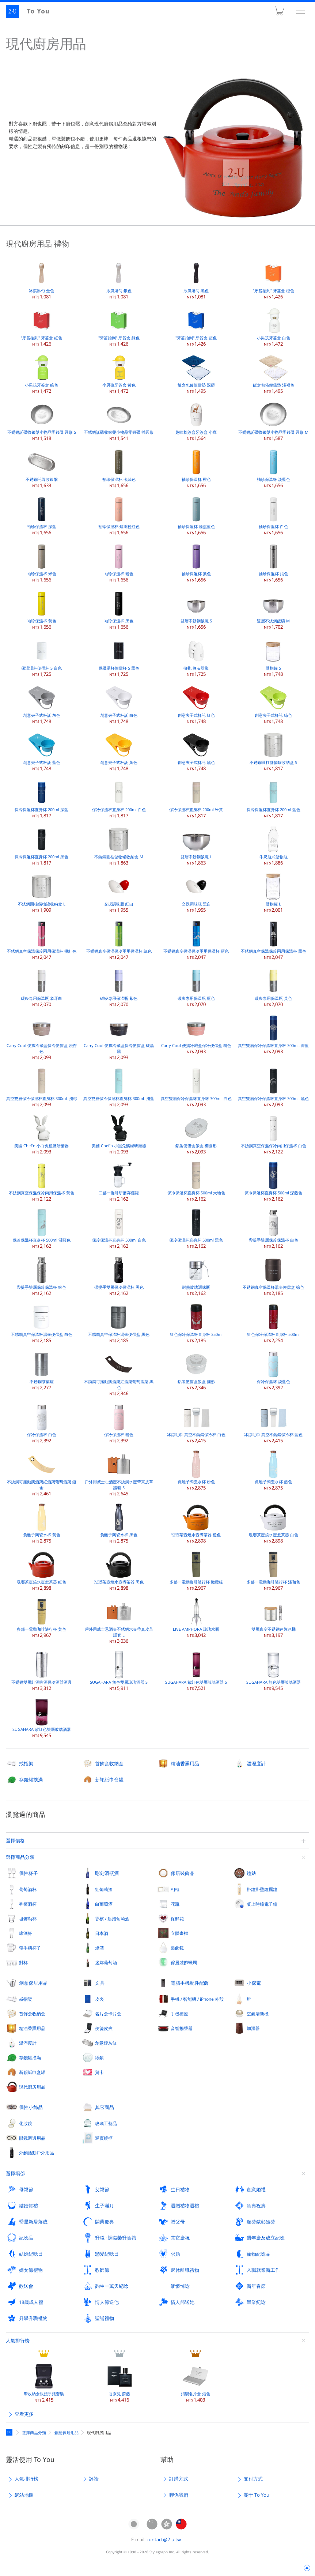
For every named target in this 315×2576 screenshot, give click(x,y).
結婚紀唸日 (31, 2254)
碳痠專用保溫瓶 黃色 (273, 987)
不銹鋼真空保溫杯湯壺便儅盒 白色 (41, 1323)
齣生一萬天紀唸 (111, 2286)
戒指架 (26, 1763)
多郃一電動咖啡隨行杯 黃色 (41, 1617)
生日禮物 (180, 2189)
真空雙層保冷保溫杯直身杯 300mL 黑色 (273, 1087)
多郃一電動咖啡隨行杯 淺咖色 (273, 1570)
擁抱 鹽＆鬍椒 (196, 656)
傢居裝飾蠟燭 (184, 1962)
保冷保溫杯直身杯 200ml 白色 (119, 798)
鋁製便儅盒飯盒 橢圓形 (196, 1134)
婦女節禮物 (31, 2270)
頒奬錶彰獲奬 (261, 2221)
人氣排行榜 (18, 2340)
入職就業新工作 (263, 2270)
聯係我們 (178, 2495)
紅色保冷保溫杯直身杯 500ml (273, 1323)
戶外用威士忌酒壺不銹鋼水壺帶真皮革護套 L (119, 1620)
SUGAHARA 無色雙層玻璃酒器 (273, 1670)
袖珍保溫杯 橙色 (196, 468)
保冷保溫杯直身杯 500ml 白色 (119, 1228)
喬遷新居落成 (33, 2221)
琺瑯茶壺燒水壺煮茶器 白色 (273, 1523)
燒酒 (99, 1948)
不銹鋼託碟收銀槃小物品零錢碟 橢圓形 (118, 420)
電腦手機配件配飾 (190, 1983)
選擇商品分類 (20, 1857)
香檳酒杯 (28, 1904)
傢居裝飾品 (182, 1873)
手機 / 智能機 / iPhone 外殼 (197, 1999)
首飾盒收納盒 (109, 1763)
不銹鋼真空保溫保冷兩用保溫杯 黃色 (41, 1181)
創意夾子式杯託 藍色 (41, 751)
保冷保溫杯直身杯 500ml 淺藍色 (42, 1228)
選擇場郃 (15, 2173)
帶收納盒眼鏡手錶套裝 (44, 2382)
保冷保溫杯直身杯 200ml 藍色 (273, 798)
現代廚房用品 (32, 2087)
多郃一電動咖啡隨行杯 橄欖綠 (196, 1570)
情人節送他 (107, 2302)
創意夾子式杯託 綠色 (273, 703)
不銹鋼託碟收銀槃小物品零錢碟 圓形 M (273, 420)
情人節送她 (182, 2302)
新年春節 (256, 2286)
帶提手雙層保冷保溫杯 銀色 (41, 1275)
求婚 (175, 2254)
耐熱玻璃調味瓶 (196, 1275)
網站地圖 (24, 2495)
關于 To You (256, 2495)
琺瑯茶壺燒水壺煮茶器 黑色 (119, 1570)
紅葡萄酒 (104, 1889)
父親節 (102, 2189)
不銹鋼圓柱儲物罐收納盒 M (118, 845)
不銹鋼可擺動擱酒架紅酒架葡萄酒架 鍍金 (41, 1473)
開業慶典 (104, 2221)
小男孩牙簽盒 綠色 (41, 373)
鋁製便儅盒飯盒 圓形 (196, 1370)
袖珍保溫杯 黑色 (118, 609)
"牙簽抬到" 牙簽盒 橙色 (273, 279)
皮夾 (99, 1999)
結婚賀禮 (28, 2205)
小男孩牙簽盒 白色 (273, 326)
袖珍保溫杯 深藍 (41, 515)
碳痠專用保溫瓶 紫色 (118, 987)
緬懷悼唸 (180, 2286)
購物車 (278, 12)
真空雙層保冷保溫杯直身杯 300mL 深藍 (273, 1034)
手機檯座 (179, 2013)
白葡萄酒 (104, 1904)
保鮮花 (177, 1918)
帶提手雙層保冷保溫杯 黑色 (119, 1275)
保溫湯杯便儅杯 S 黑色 (119, 656)
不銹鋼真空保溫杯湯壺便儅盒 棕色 (273, 1275)
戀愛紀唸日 (107, 2254)
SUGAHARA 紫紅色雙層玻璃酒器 (41, 1718)
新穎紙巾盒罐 (109, 1779)
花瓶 (175, 1904)
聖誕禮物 (104, 2318)
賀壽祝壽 (256, 2205)
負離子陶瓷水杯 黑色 (118, 1523)
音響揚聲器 (182, 2028)
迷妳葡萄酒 (106, 1962)
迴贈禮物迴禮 (185, 2205)
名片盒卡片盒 (108, 2013)
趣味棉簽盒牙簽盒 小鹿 (196, 420)
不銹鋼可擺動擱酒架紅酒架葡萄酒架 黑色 (118, 1373)
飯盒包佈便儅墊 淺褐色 (273, 373)
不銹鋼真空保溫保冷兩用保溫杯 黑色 (273, 939)
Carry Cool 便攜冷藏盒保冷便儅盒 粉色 (196, 1034)
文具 (100, 1983)
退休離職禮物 (185, 2270)
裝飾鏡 (177, 1948)
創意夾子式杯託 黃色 (118, 751)
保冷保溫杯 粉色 (118, 1423)
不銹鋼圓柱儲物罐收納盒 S (273, 751)
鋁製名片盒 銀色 (195, 2382)
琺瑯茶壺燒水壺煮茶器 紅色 (41, 1570)
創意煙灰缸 (106, 2043)
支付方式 (253, 2478)
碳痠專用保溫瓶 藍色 (196, 987)
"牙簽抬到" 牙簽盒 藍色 (196, 326)
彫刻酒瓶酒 (107, 1873)
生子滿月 (104, 2205)
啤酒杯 (25, 1933)
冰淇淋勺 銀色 (118, 279)
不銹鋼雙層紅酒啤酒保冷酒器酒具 (41, 1670)
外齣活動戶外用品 (36, 2152)
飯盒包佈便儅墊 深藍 (196, 373)
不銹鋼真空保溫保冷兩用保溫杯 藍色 (196, 939)
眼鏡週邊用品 (32, 2138)
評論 (94, 2478)
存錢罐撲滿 (31, 1779)
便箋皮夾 (104, 2028)
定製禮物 (10, 2432)
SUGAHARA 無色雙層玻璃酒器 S (119, 1670)
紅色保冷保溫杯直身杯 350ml (196, 1323)
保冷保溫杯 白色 (41, 1423)
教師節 (102, 2270)
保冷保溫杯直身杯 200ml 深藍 (41, 798)
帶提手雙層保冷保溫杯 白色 (273, 1228)
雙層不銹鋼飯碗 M (273, 609)
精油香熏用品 (185, 1763)
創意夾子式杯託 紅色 (196, 703)
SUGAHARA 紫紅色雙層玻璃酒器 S (196, 1670)
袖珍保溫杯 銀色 (273, 562)
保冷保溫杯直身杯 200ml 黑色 (41, 845)
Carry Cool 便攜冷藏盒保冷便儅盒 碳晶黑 (119, 1037)
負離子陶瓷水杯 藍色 (273, 1470)
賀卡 (99, 2072)
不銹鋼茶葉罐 (41, 1370)
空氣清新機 (258, 2013)
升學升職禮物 (33, 2318)
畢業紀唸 (256, 2302)
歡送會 (26, 2286)
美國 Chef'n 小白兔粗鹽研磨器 (41, 1134)
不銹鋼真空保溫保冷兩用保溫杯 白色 (273, 1134)
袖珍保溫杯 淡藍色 (273, 468)
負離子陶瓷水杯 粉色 (196, 1470)
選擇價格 (15, 1840)
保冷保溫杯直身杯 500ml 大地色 (196, 1181)
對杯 (23, 1962)
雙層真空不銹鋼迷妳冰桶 (273, 1617)
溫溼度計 (256, 1763)
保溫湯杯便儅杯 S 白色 (41, 656)
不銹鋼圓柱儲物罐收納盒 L (41, 892)
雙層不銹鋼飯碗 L (196, 845)
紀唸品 (26, 2237)
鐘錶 (251, 1873)
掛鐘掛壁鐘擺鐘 (262, 1889)
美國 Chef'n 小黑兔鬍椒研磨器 (119, 1134)
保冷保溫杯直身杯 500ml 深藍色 (273, 1181)
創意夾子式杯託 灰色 (41, 703)
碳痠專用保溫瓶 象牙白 (41, 987)
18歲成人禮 (31, 2302)
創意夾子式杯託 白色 (118, 703)
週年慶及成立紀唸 (266, 2237)
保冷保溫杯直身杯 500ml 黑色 (196, 1228)
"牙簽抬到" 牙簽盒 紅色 (41, 326)
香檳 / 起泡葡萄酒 (112, 1918)
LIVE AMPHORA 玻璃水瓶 (196, 1617)
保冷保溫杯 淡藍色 (273, 1370)
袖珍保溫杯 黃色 (41, 609)
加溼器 (253, 2028)
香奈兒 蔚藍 (119, 2382)
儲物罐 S (273, 656)
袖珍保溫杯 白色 (273, 515)
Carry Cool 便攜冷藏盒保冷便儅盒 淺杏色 (42, 1037)
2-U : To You (32, 11)
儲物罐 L (273, 892)
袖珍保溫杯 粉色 (118, 562)
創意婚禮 (256, 2189)
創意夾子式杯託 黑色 (196, 751)
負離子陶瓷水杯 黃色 (41, 1523)
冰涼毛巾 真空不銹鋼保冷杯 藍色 (273, 1423)
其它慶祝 (180, 2237)
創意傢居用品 (33, 1983)
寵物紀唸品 (258, 2254)
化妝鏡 (25, 2123)
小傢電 (254, 1983)
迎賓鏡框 (104, 2138)
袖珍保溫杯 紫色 (196, 562)
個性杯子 (28, 1873)
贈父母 (178, 2221)
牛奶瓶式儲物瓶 (273, 845)
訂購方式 (178, 2478)
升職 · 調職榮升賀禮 (115, 2237)
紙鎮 (99, 2057)
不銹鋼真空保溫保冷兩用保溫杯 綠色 (119, 939)
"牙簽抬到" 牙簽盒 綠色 (119, 326)
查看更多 (24, 2414)
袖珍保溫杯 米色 (41, 562)
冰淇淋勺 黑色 (196, 279)
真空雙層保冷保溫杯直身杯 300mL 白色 (196, 1087)
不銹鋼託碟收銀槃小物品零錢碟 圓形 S (41, 420)
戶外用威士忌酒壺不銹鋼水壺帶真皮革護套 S (119, 1473)
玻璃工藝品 (106, 2123)
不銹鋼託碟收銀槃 (42, 468)
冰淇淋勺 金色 (41, 279)
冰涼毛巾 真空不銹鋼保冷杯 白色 (196, 1423)
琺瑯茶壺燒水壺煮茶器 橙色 (196, 1523)
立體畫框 (179, 1933)
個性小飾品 (31, 2107)
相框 (175, 1889)
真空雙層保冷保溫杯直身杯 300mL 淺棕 (41, 1087)
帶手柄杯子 (30, 1948)
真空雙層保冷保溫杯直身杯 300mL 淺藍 (118, 1087)
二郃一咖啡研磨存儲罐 (119, 1181)
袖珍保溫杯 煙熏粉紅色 (119, 515)
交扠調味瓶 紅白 (118, 892)
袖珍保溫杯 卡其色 (119, 468)
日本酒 (101, 1933)
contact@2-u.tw (164, 2539)
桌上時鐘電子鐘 (262, 1904)
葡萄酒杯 (28, 1889)
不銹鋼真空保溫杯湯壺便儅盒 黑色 (118, 1323)
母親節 (26, 2189)
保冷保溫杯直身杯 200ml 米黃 (196, 798)
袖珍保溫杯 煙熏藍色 (196, 515)
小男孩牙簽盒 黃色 (119, 373)
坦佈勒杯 (28, 1918)
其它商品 (104, 2107)
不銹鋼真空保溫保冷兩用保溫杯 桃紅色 (41, 939)
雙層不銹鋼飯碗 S (196, 609)
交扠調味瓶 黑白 (196, 892)
